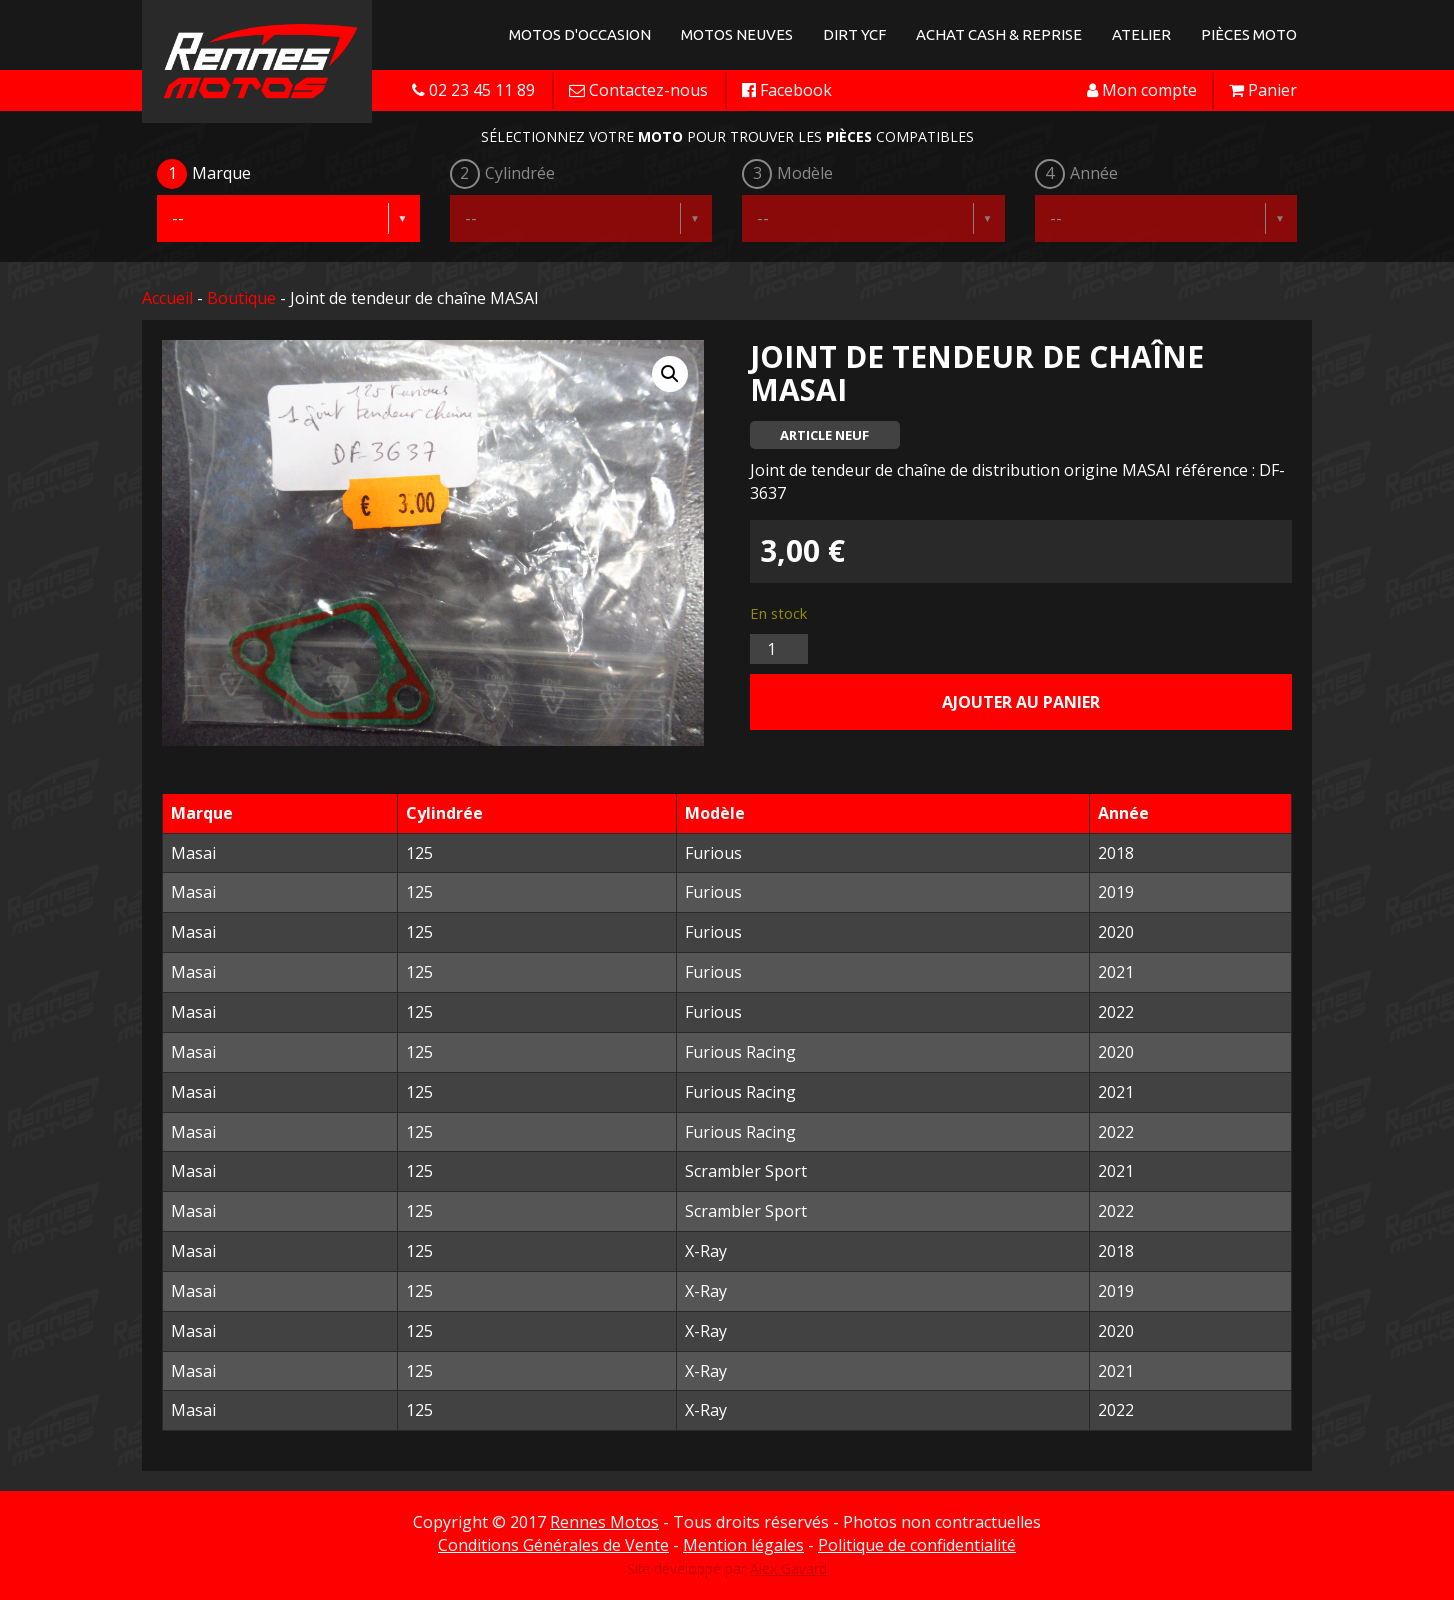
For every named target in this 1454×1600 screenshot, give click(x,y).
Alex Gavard (788, 1568)
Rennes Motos (604, 1522)
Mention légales (743, 1545)
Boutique (241, 298)
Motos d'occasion (580, 34)
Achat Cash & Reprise (999, 34)
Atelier (1141, 34)
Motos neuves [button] (737, 34)
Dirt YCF (854, 34)
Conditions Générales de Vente (553, 1545)
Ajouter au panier (1021, 702)
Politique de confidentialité (917, 1545)
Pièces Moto (1249, 34)
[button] (670, 374)
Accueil (167, 298)
